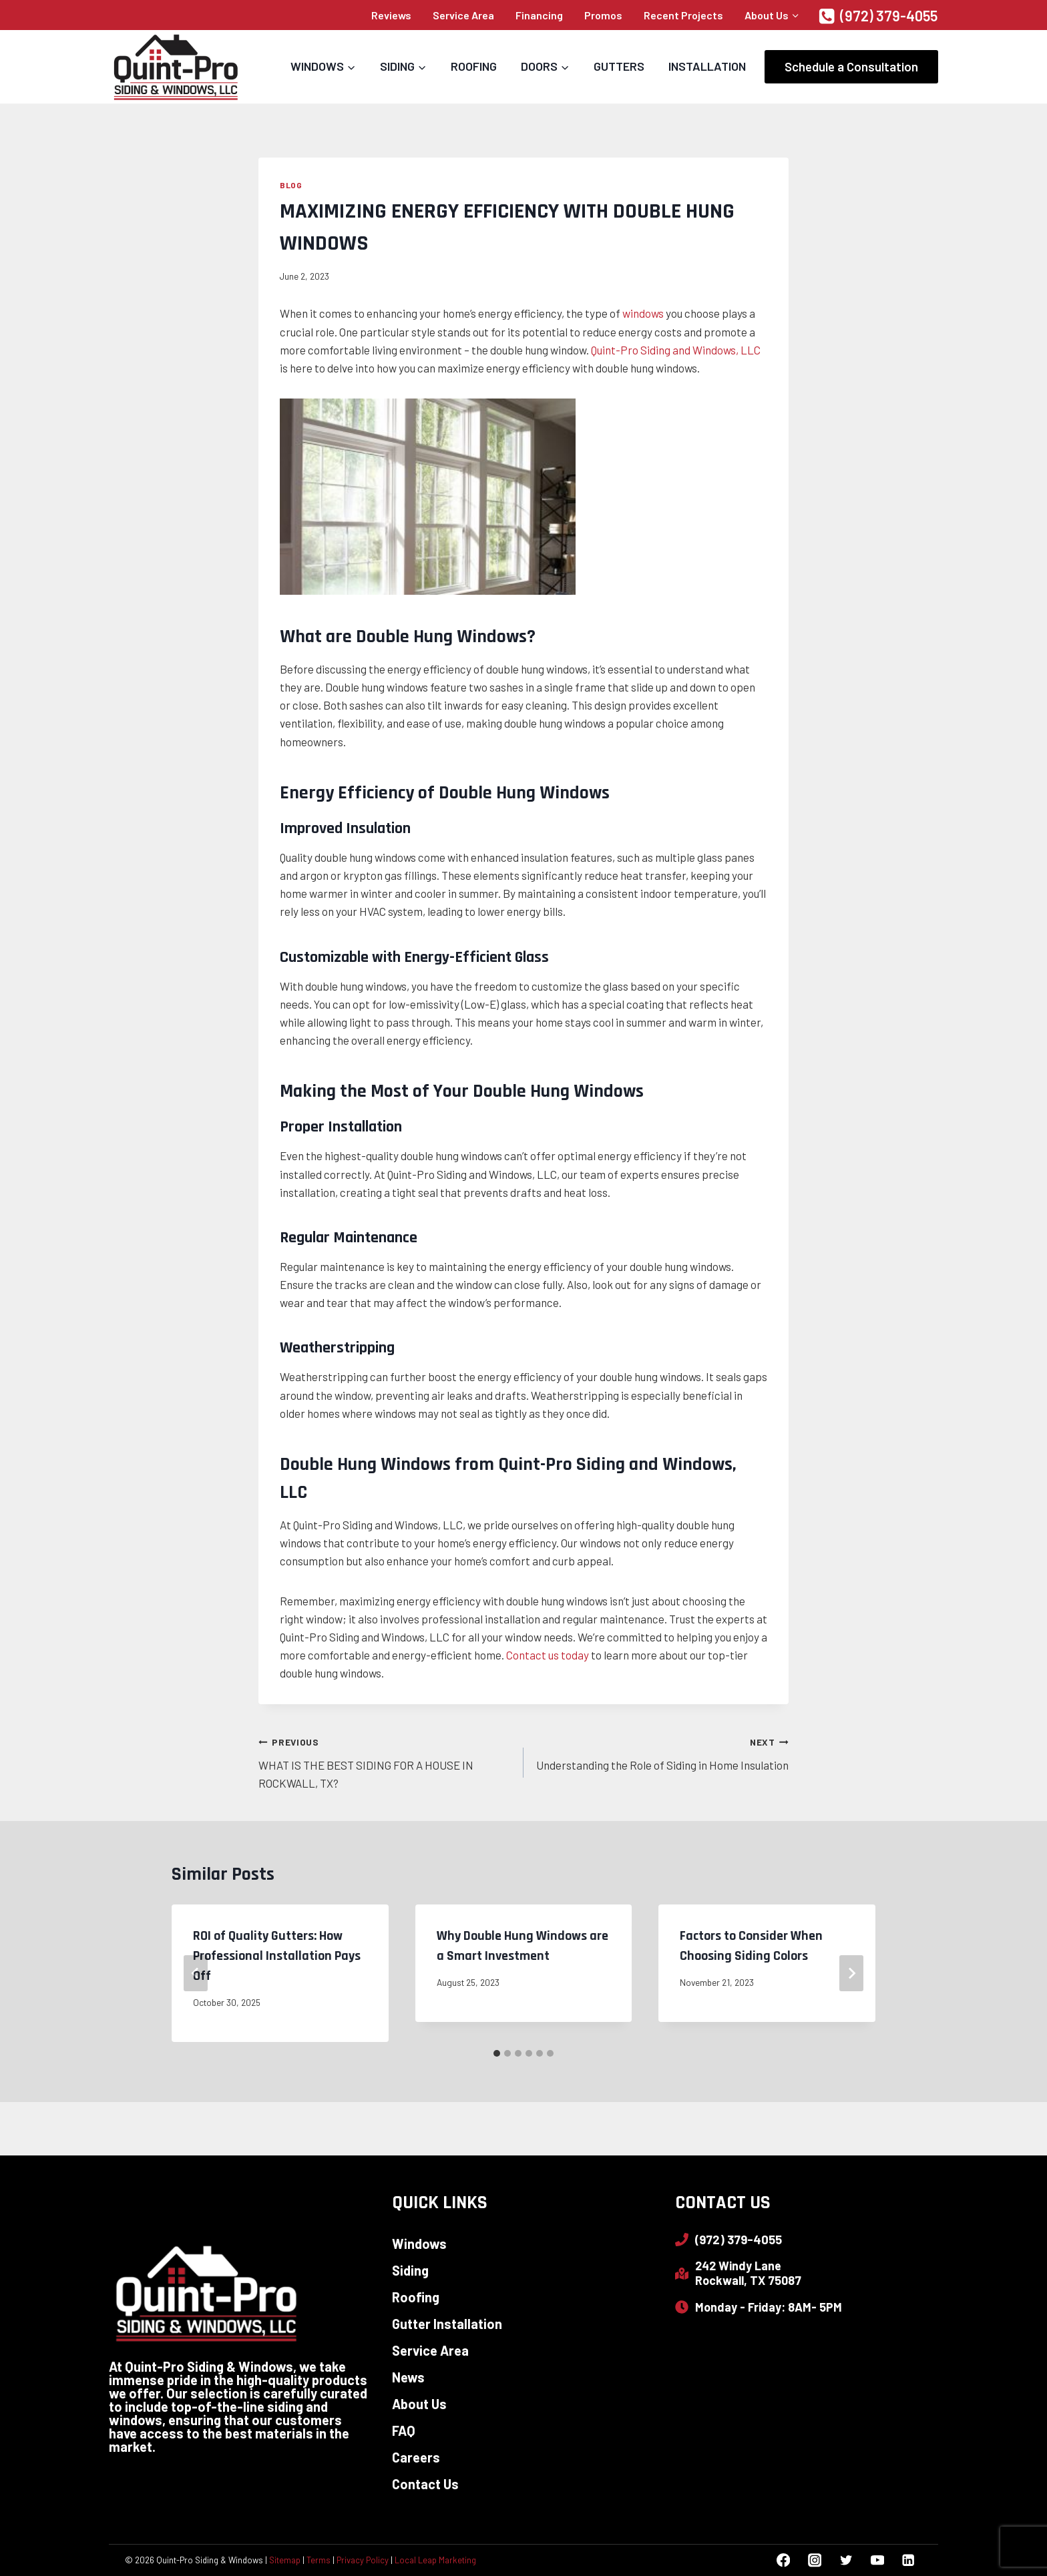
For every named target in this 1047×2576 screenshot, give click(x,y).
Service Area (463, 15)
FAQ (403, 2430)
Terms (318, 2560)
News (408, 2377)
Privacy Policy (363, 2560)
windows (644, 313)
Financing (539, 15)
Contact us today (547, 1654)
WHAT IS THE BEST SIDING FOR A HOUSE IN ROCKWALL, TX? (385, 1761)
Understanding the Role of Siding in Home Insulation (662, 1752)
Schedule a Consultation (851, 66)
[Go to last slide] (196, 1973)
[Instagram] (814, 2560)
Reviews (391, 15)
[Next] (851, 1973)
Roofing (474, 66)
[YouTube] (877, 2560)
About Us (419, 2404)
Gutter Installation (447, 2324)
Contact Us (425, 2484)
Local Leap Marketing (435, 2560)
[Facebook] (783, 2560)
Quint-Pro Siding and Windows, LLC (676, 349)
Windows (419, 2244)
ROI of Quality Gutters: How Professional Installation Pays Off (277, 1956)
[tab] (496, 2053)
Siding (410, 2270)
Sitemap (284, 2560)
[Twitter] (845, 2560)
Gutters (619, 66)
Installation (707, 66)
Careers (416, 2457)
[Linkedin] (908, 2560)
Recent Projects (683, 15)
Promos (603, 15)
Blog (291, 185)
